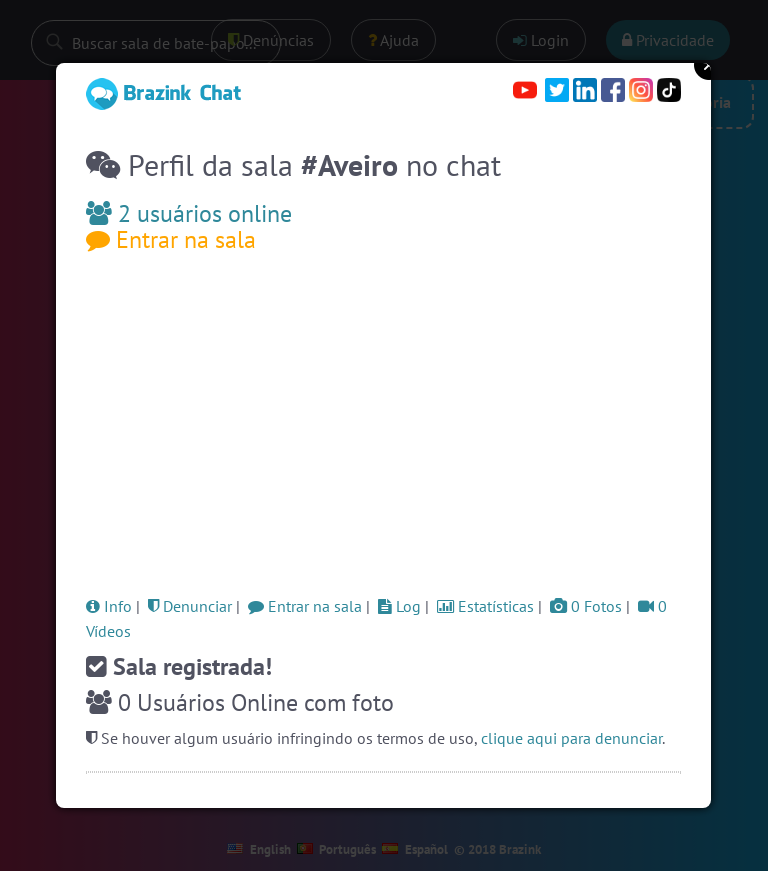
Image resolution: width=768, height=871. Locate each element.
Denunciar (190, 606)
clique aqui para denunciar (571, 738)
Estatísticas (485, 606)
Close (709, 65)
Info (109, 606)
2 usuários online (189, 213)
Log (399, 606)
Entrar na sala (171, 239)
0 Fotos (586, 606)
